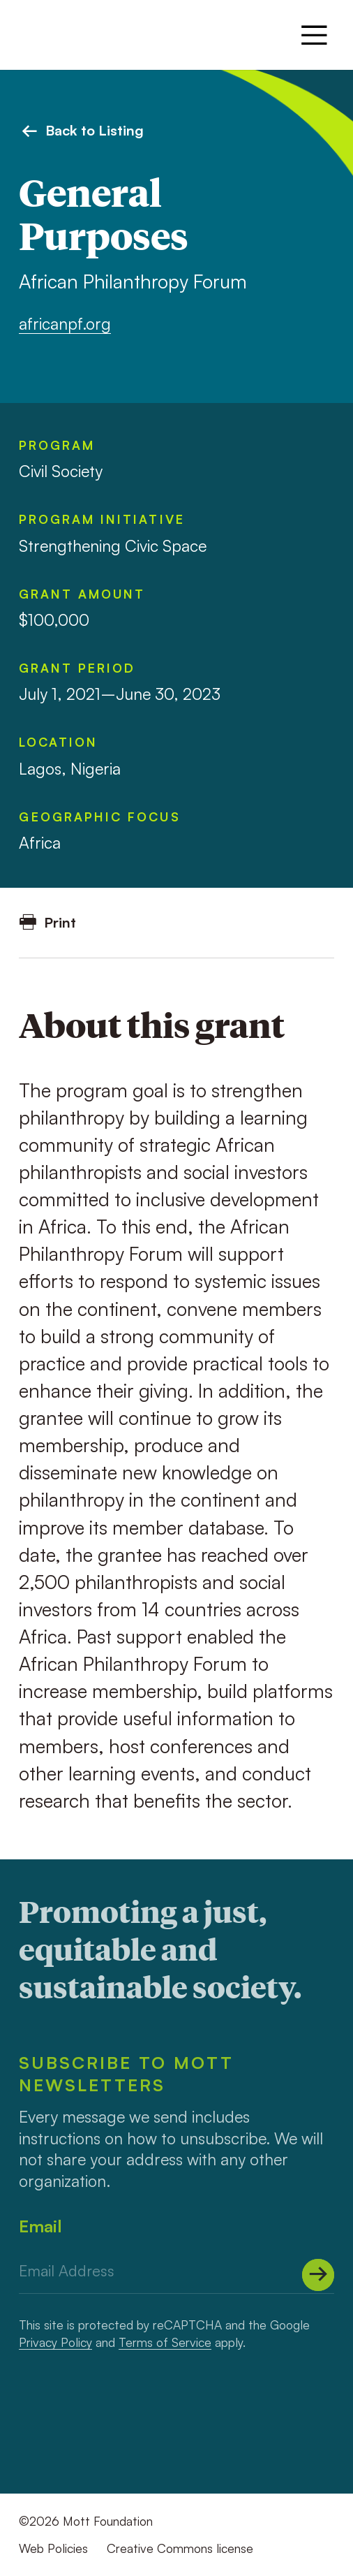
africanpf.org (65, 324)
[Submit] (318, 2275)
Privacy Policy (55, 2342)
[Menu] (314, 35)
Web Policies (53, 2548)
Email (40, 2226)
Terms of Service (165, 2342)
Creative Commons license (180, 2548)
